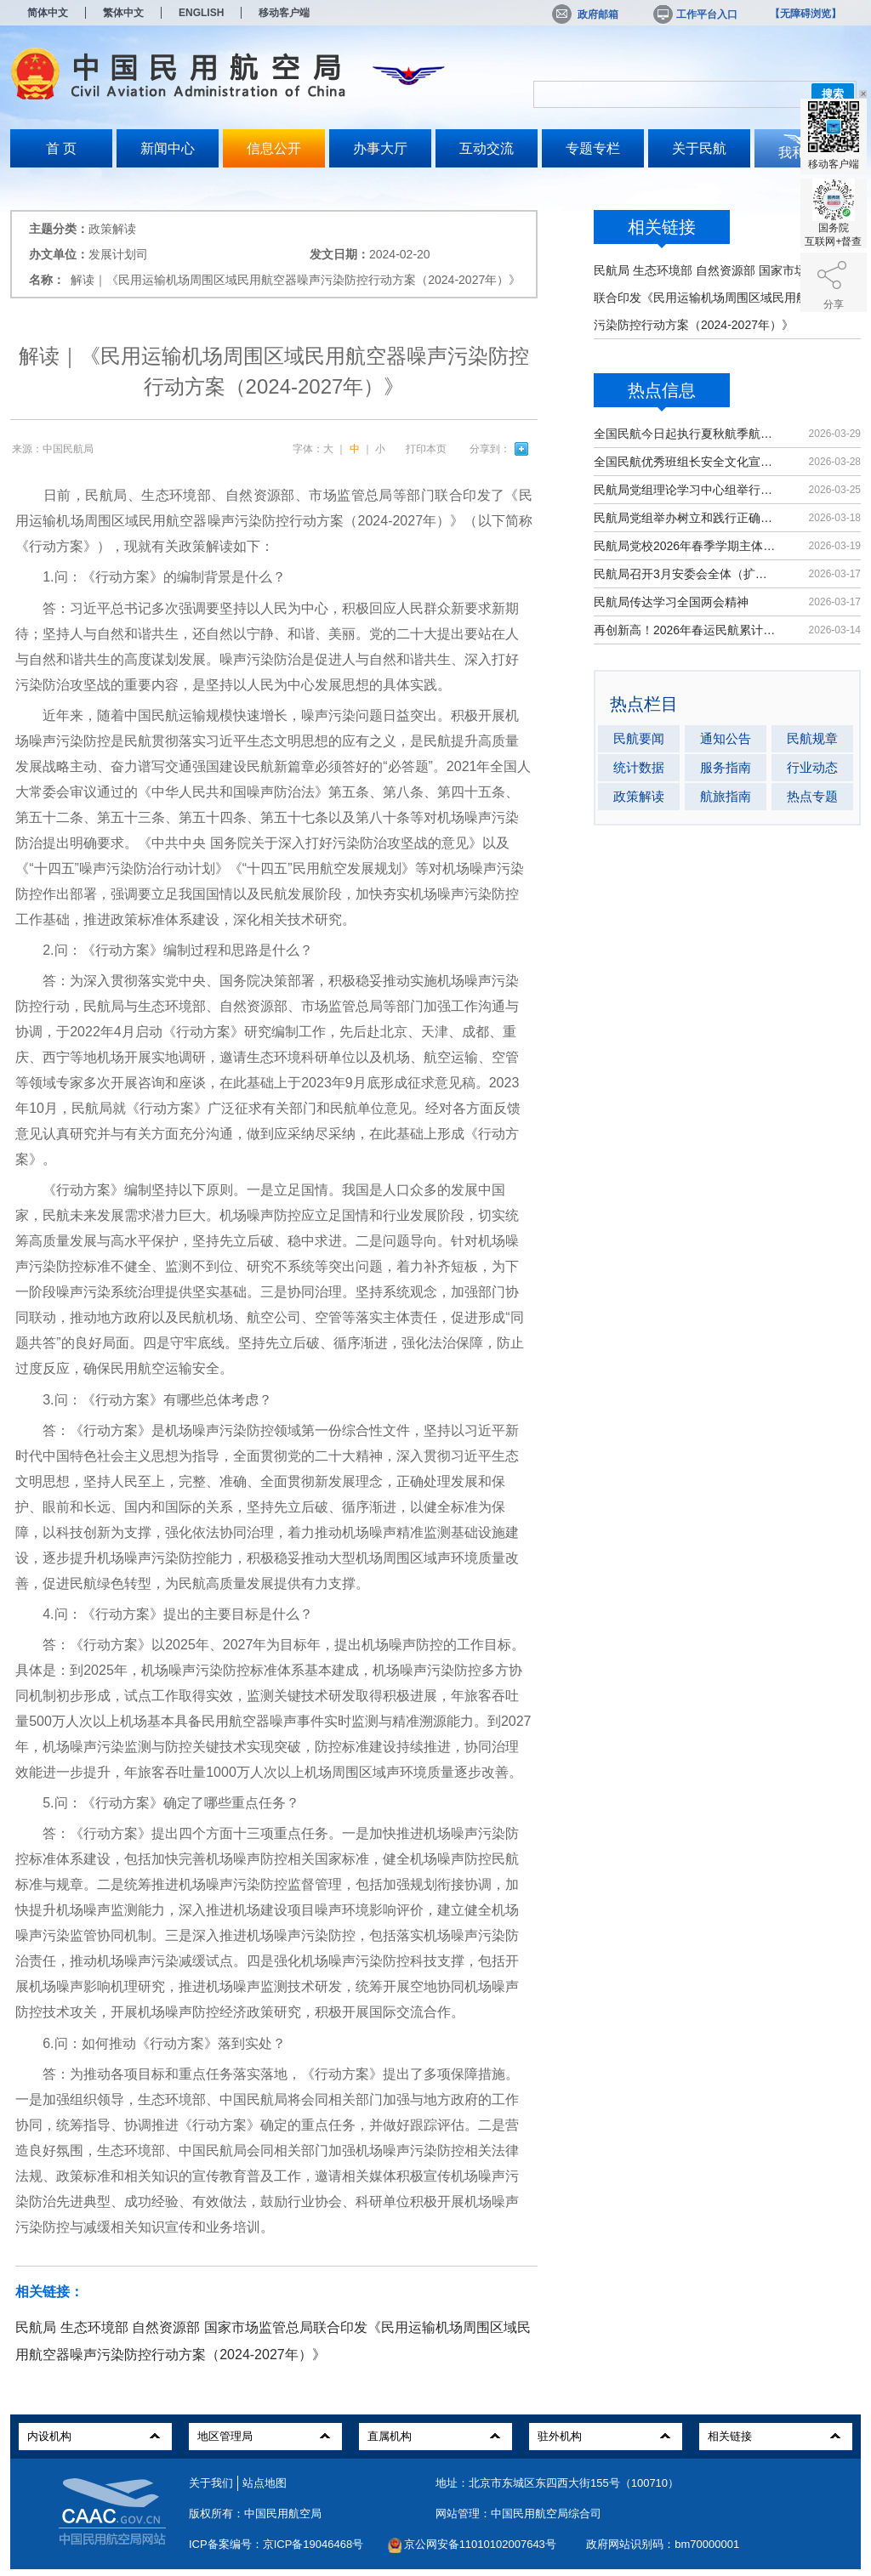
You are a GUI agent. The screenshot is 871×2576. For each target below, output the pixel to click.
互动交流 (486, 148)
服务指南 (725, 767)
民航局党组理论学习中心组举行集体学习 (686, 489)
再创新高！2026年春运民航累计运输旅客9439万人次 (686, 630)
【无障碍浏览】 (805, 14)
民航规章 (812, 738)
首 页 (61, 148)
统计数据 (638, 767)
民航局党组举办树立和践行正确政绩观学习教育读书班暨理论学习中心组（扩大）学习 (686, 518)
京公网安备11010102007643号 (480, 2544)
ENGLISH (201, 13)
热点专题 (812, 796)
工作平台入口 (694, 14)
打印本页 (426, 449)
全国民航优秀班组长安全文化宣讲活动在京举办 (686, 461)
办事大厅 (380, 148)
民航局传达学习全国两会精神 (671, 602)
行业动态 (812, 767)
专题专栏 (593, 148)
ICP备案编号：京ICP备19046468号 (276, 2544)
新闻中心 (167, 148)
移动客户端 (284, 13)
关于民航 (699, 148)
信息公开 (274, 148)
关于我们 (211, 2483)
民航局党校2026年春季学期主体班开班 (686, 546)
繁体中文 (123, 13)
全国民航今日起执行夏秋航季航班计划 (686, 433)
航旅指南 (725, 796)
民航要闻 (638, 738)
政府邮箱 (585, 14)
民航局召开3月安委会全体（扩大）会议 (686, 574)
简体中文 (47, 13)
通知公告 (725, 738)
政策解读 (638, 796)
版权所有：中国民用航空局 (255, 2513)
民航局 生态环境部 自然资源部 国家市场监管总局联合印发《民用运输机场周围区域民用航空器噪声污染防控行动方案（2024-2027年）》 (725, 298)
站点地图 (264, 2483)
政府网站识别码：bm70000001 (662, 2544)
